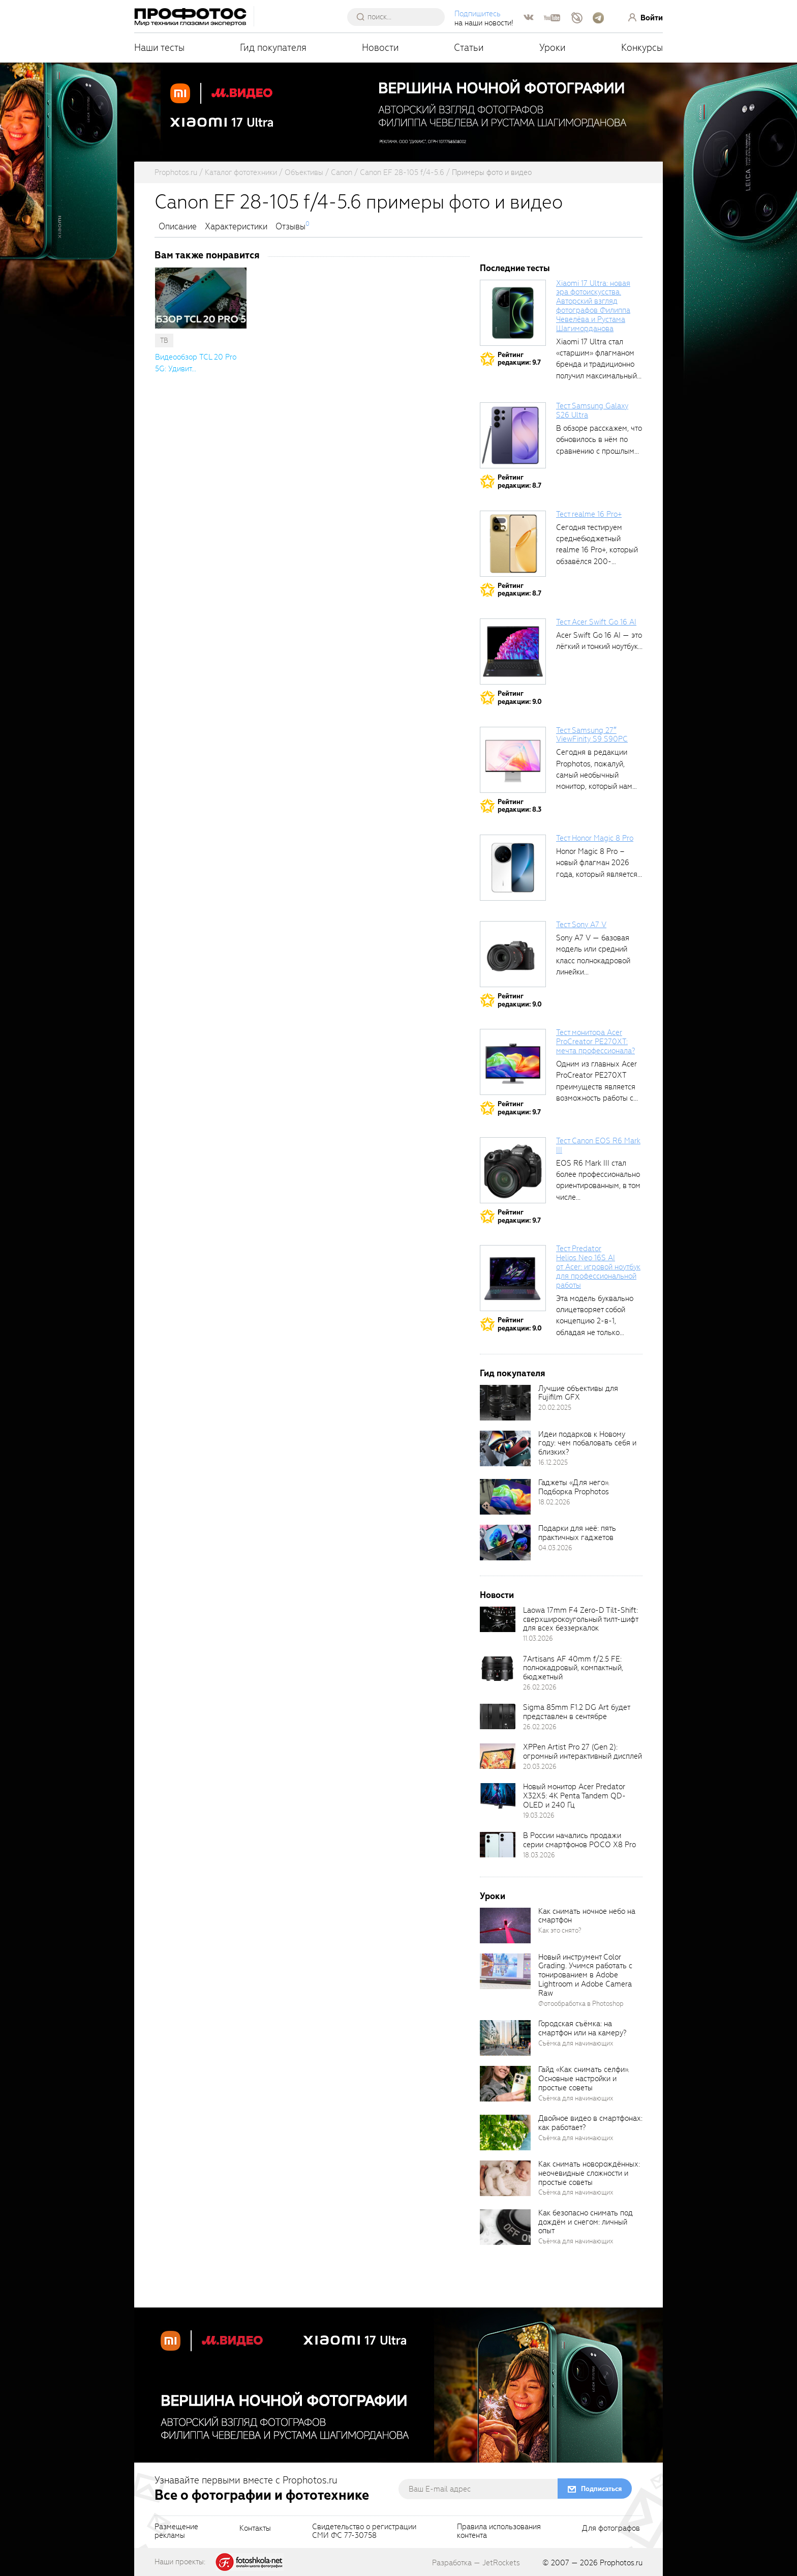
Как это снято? (559, 1930)
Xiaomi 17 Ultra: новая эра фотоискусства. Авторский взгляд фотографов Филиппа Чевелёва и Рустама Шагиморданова (593, 306)
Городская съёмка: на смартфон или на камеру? (582, 2028)
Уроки (552, 47)
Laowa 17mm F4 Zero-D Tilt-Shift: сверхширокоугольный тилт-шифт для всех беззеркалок (580, 1619)
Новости (380, 47)
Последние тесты (515, 268)
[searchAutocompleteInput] (399, 17)
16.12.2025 (553, 1462)
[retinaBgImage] (505, 1402)
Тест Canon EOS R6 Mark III (598, 1145)
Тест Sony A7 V (581, 925)
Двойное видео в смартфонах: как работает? (590, 2123)
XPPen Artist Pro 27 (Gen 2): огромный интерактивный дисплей (582, 1751)
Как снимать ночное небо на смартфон (586, 1916)
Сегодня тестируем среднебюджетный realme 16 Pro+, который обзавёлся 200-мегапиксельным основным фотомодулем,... (597, 561)
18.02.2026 (554, 1502)
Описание (178, 226)
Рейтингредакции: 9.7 (519, 359)
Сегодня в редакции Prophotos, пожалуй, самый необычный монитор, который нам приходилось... (594, 775)
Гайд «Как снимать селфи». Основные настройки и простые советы (583, 2078)
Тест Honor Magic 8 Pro (594, 838)
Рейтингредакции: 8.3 (519, 806)
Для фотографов (611, 2528)
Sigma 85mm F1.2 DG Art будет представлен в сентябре (576, 1712)
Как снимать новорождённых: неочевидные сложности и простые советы (589, 2173)
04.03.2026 (555, 1548)
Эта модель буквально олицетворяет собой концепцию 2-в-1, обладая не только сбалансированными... (594, 1321)
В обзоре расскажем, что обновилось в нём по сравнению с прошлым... (599, 439)
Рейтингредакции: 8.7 (519, 481)
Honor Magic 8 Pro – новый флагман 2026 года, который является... (599, 862)
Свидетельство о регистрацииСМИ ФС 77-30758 (364, 2532)
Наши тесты (159, 47)
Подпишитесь (477, 14)
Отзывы (290, 226)
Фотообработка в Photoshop (581, 2003)
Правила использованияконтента (499, 2532)
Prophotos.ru (621, 2563)
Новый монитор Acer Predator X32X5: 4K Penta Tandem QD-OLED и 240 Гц (574, 1796)
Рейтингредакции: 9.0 (520, 697)
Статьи (469, 47)
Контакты (255, 2528)
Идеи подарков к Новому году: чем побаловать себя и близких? (587, 1443)
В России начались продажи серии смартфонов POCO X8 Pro (579, 1840)
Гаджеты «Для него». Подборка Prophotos (573, 1487)
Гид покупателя (273, 47)
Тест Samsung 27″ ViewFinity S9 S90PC (592, 735)
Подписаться (601, 2488)
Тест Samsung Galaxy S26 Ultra (592, 410)
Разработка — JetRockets (476, 2563)
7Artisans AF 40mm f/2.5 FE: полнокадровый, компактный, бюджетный (573, 1668)
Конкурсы (642, 47)
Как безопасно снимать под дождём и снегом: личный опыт (585, 2222)
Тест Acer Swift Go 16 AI (596, 622)
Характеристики (236, 226)
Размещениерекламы (176, 2532)
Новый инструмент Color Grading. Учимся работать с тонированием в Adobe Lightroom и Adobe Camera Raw (585, 1975)
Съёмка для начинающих (576, 2043)
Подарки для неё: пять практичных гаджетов (577, 1533)
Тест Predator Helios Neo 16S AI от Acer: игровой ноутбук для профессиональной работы (598, 1266)
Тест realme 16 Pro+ (589, 514)
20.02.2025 (554, 1407)
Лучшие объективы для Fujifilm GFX (578, 1393)
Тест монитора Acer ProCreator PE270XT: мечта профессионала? (595, 1041)
